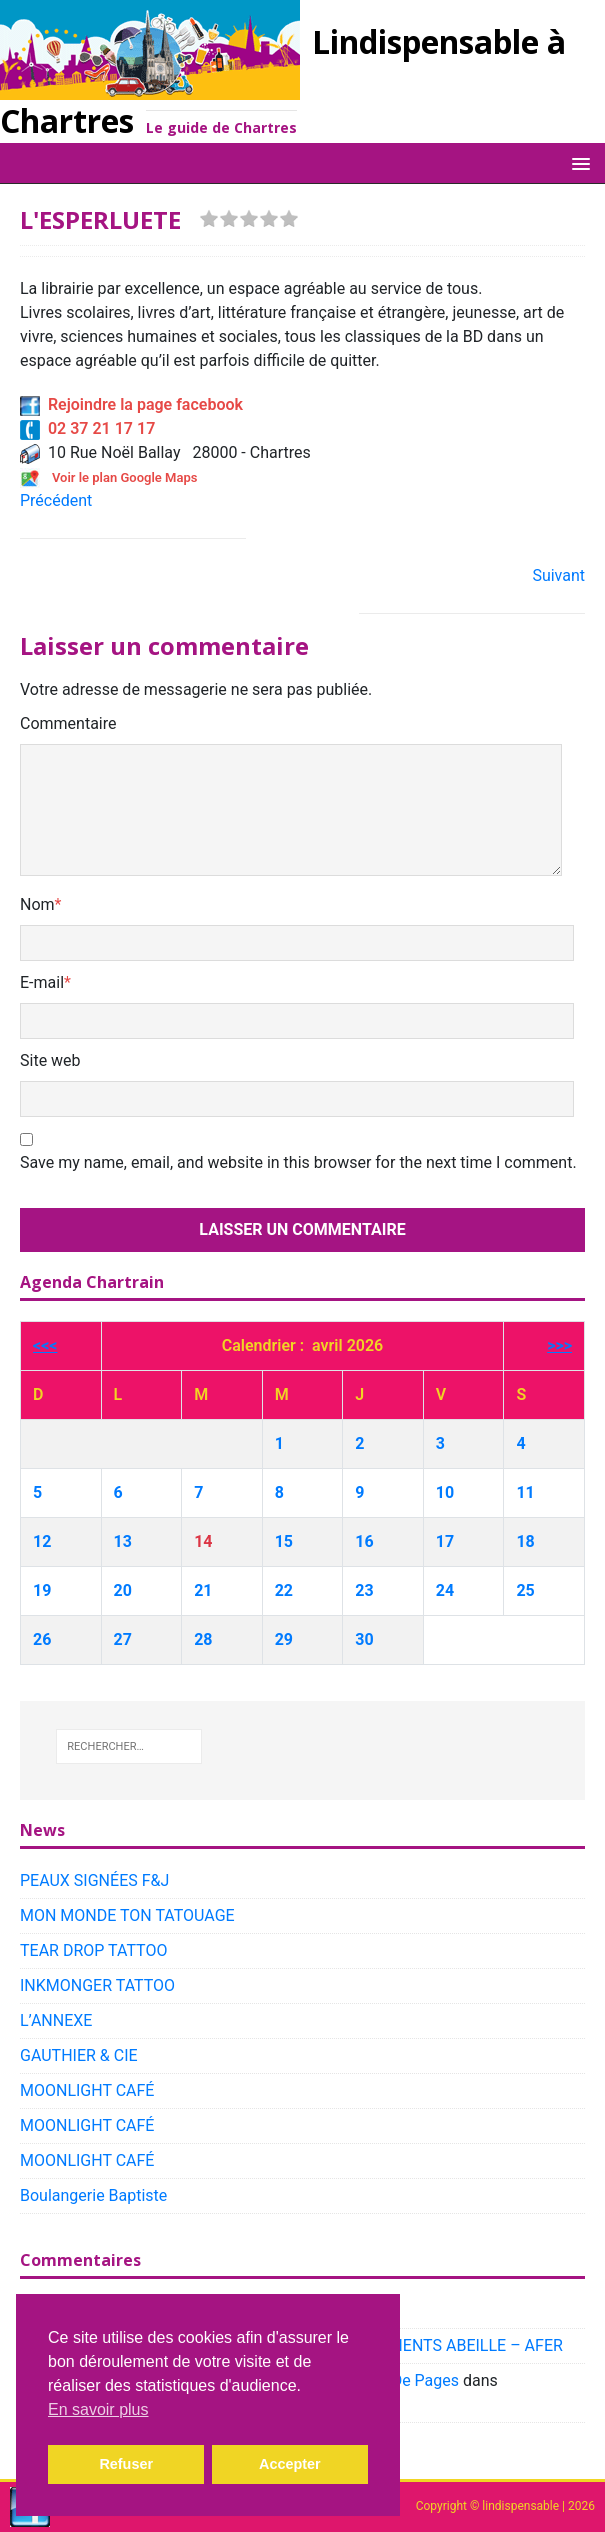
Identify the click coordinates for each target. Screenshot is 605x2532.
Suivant (558, 575)
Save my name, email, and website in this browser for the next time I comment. (298, 1162)
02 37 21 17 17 (87, 428)
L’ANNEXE (56, 2020)
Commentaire (68, 723)
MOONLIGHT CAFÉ (87, 2090)
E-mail (42, 982)
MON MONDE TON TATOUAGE (127, 1915)
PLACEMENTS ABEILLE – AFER (451, 2345)
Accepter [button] (290, 2464)
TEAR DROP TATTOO (93, 1950)
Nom (37, 904)
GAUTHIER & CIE (79, 2055)
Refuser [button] (126, 2464)
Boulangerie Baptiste (93, 2195)
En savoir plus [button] (98, 2409)
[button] (577, 162)
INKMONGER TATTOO (97, 1985)
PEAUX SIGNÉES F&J (94, 1880)
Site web (50, 1060)
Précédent (56, 500)
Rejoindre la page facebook (131, 404)
